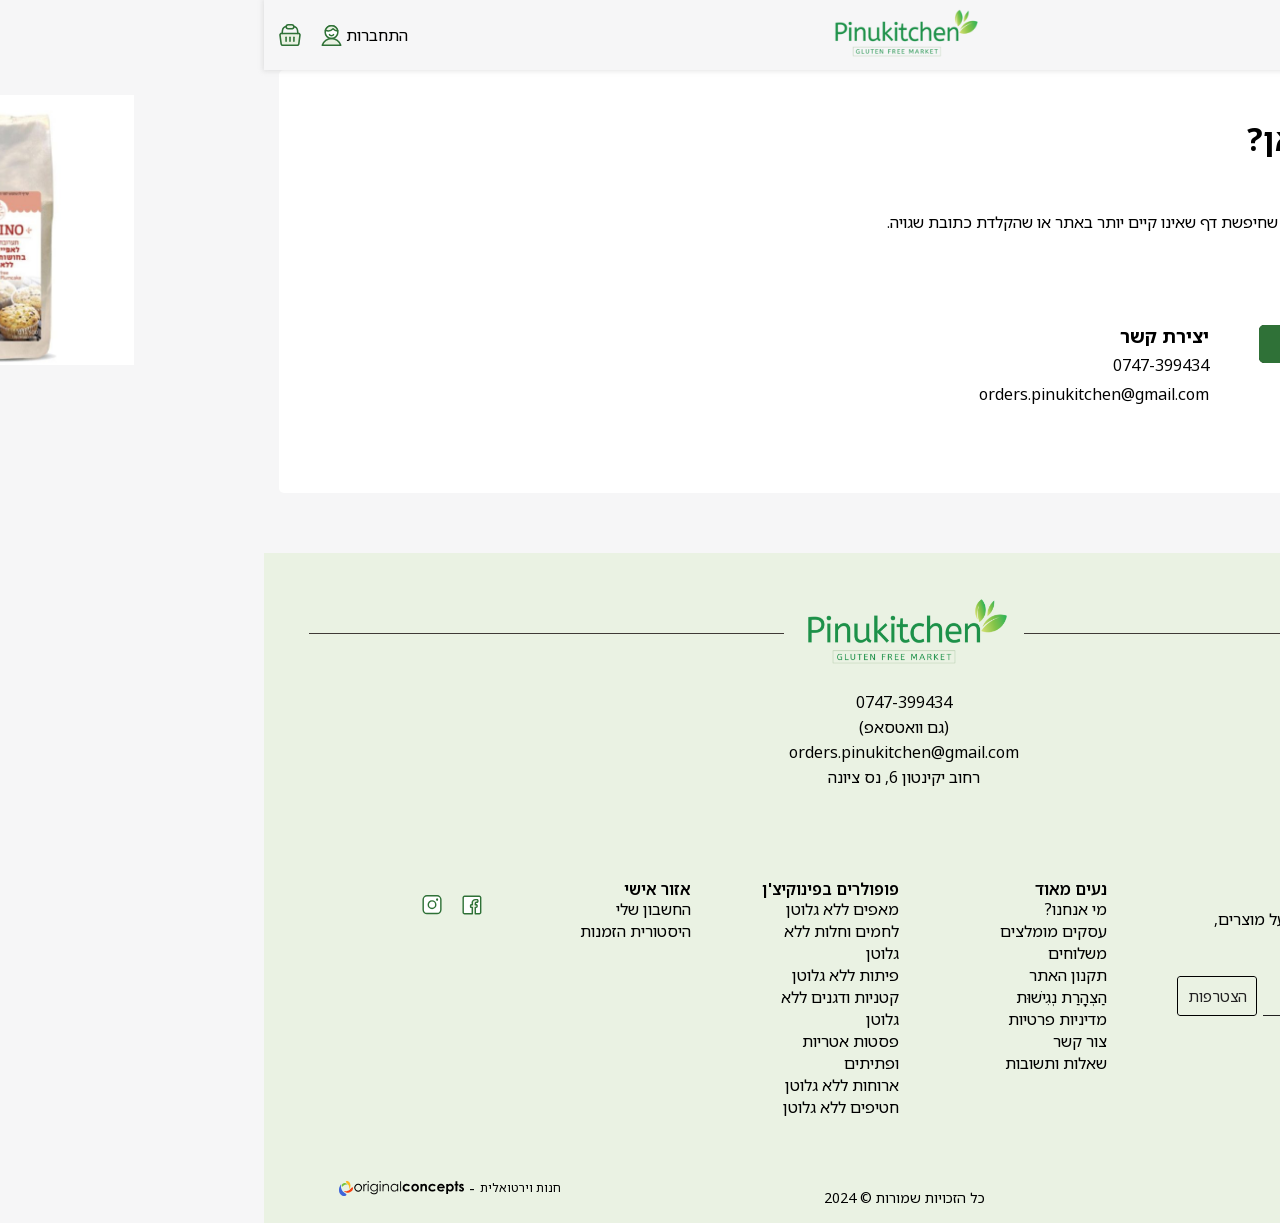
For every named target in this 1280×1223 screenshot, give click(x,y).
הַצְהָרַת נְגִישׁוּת (797, 997)
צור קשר (816, 1041)
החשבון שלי (389, 909)
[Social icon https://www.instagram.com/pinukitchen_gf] (168, 905)
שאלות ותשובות (792, 1063)
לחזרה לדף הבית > (1133, 265)
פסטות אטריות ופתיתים (586, 1052)
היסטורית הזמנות (371, 931)
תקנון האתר (804, 975)
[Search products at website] (1214, 35)
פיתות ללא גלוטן (581, 975)
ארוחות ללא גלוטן (578, 1085)
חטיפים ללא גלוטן (577, 1107)
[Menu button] (1250, 33)
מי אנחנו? (811, 909)
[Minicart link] (26, 35)
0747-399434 (897, 365)
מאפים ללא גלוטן (578, 909)
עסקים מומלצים (789, 931)
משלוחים (813, 953)
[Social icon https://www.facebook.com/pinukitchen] (208, 905)
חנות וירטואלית (256, 1187)
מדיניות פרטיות (793, 1019)
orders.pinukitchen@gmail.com (830, 394)
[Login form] (100, 34)
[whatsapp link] (1250, 1188)
